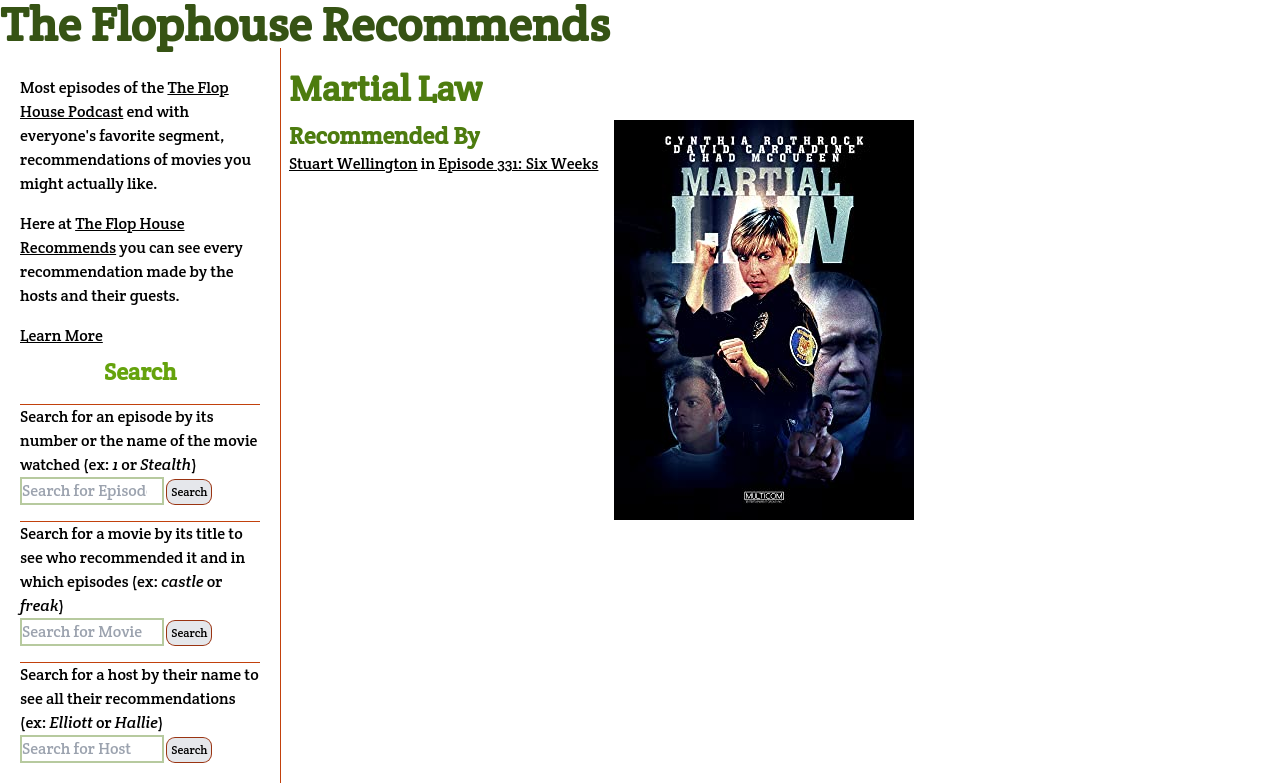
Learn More (61, 335)
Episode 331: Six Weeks (518, 163)
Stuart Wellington (353, 163)
